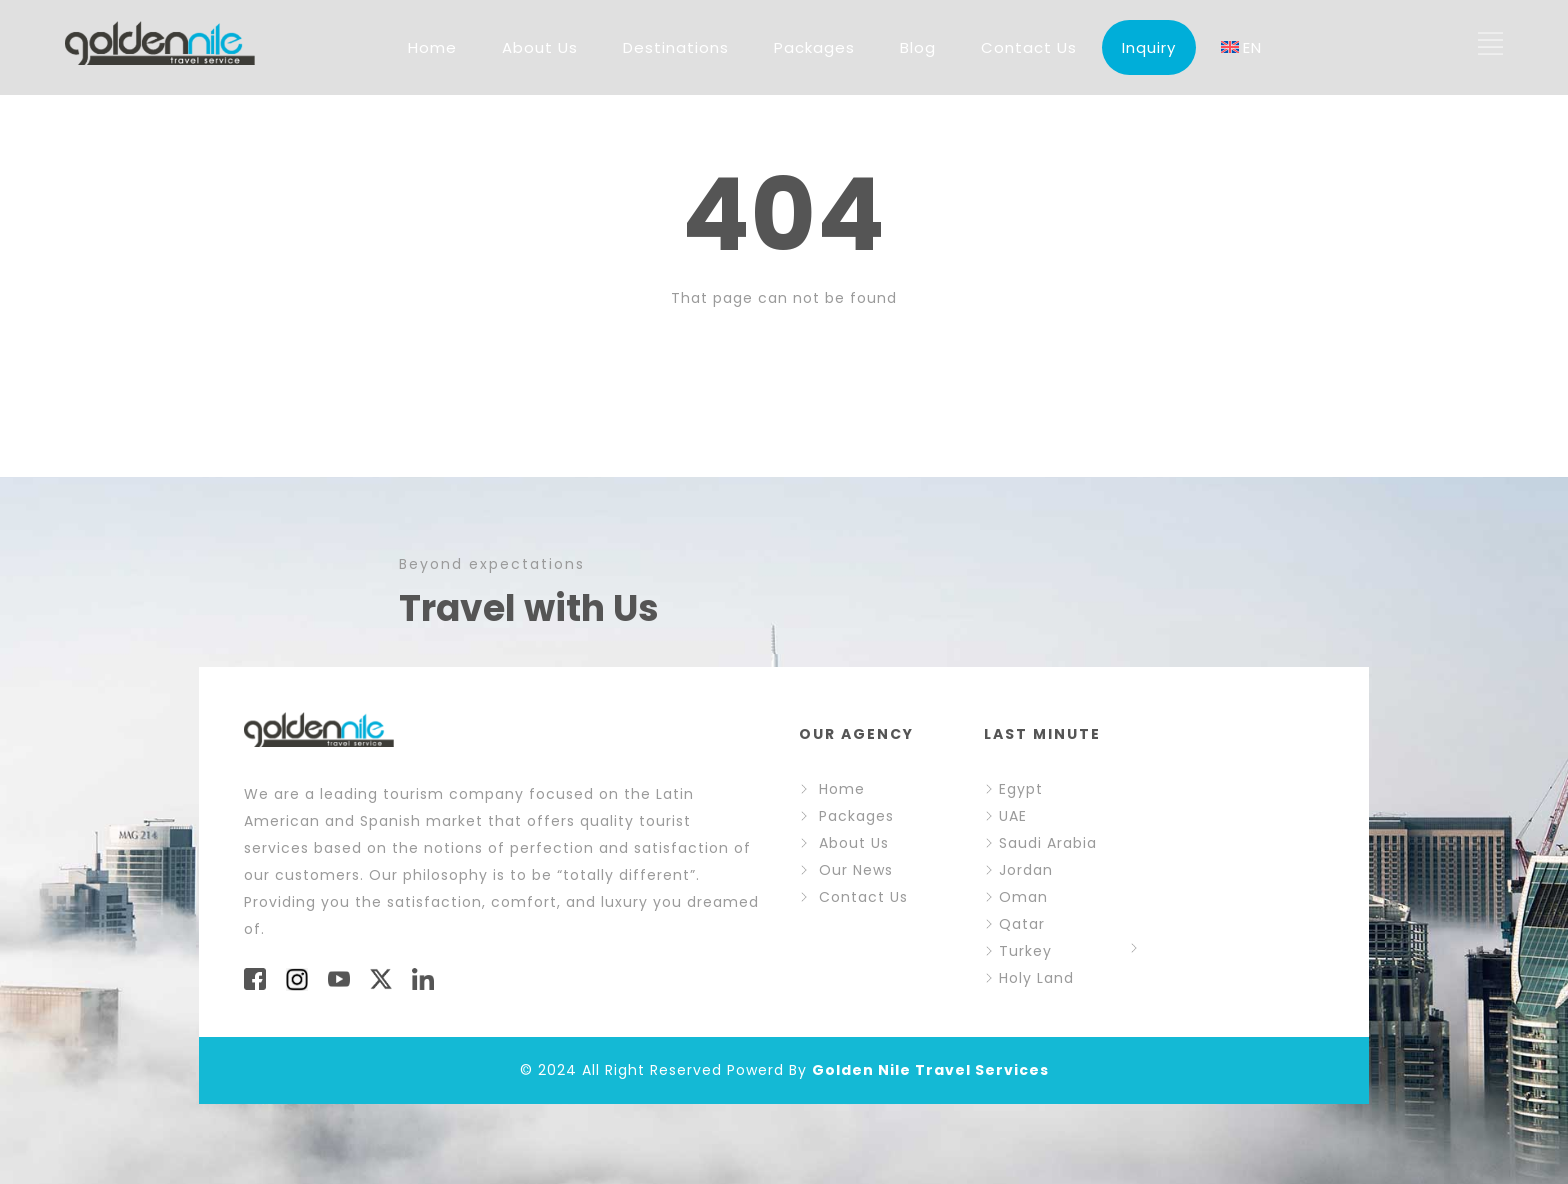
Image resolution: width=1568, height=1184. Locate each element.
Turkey (1018, 951)
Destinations (676, 47)
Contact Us (1029, 47)
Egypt (1013, 789)
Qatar (1014, 924)
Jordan (1018, 870)
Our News (856, 870)
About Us (540, 47)
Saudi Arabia (1040, 843)
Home (432, 47)
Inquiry (1149, 47)
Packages (814, 47)
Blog (918, 47)
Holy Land (1036, 978)
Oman (1016, 897)
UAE (1005, 816)
